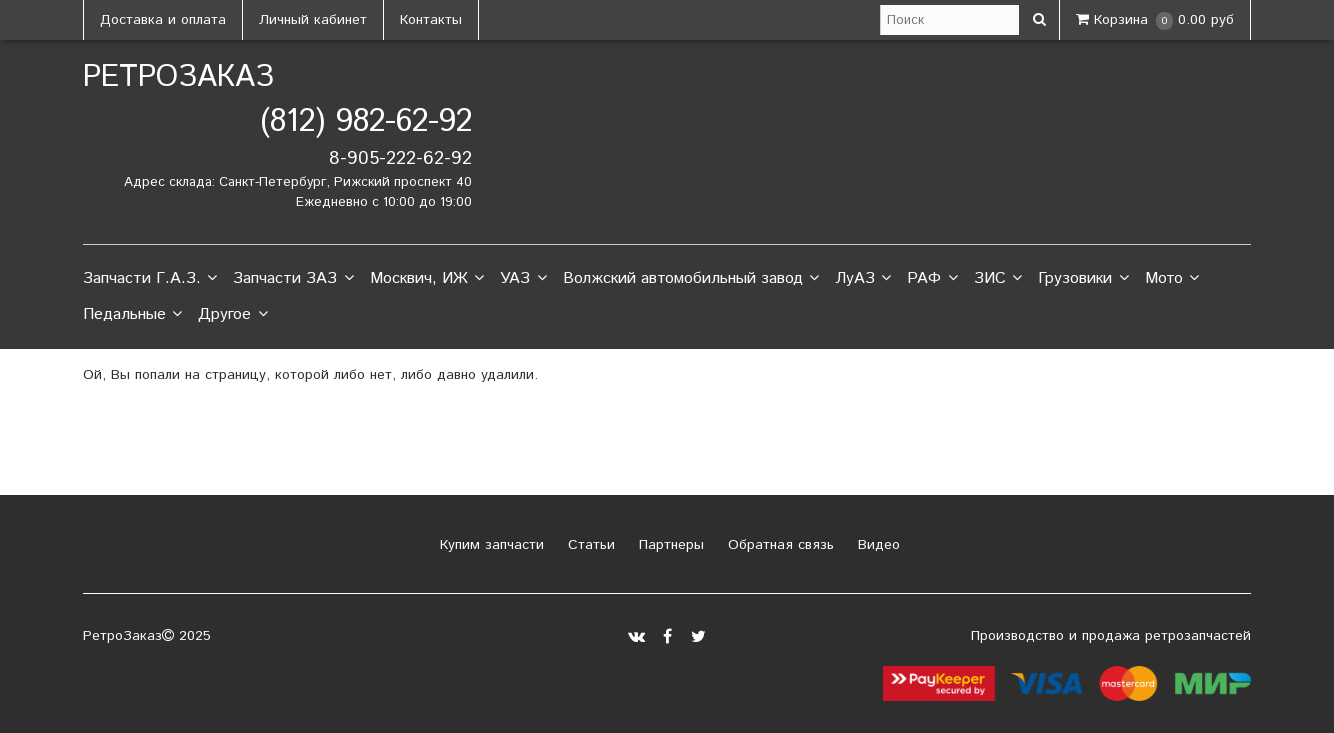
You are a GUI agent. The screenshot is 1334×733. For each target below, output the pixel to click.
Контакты (431, 20)
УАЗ (523, 279)
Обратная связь (778, 545)
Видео (876, 545)
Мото (1172, 279)
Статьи (589, 545)
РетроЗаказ (178, 77)
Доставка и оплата (163, 20)
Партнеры (669, 545)
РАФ (932, 279)
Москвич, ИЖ (427, 279)
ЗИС (998, 279)
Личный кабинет (313, 20)
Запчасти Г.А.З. (150, 279)
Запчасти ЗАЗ (293, 279)
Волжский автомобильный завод (691, 279)
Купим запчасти (489, 545)
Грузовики (1083, 279)
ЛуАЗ (863, 279)
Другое (232, 315)
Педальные (132, 315)
